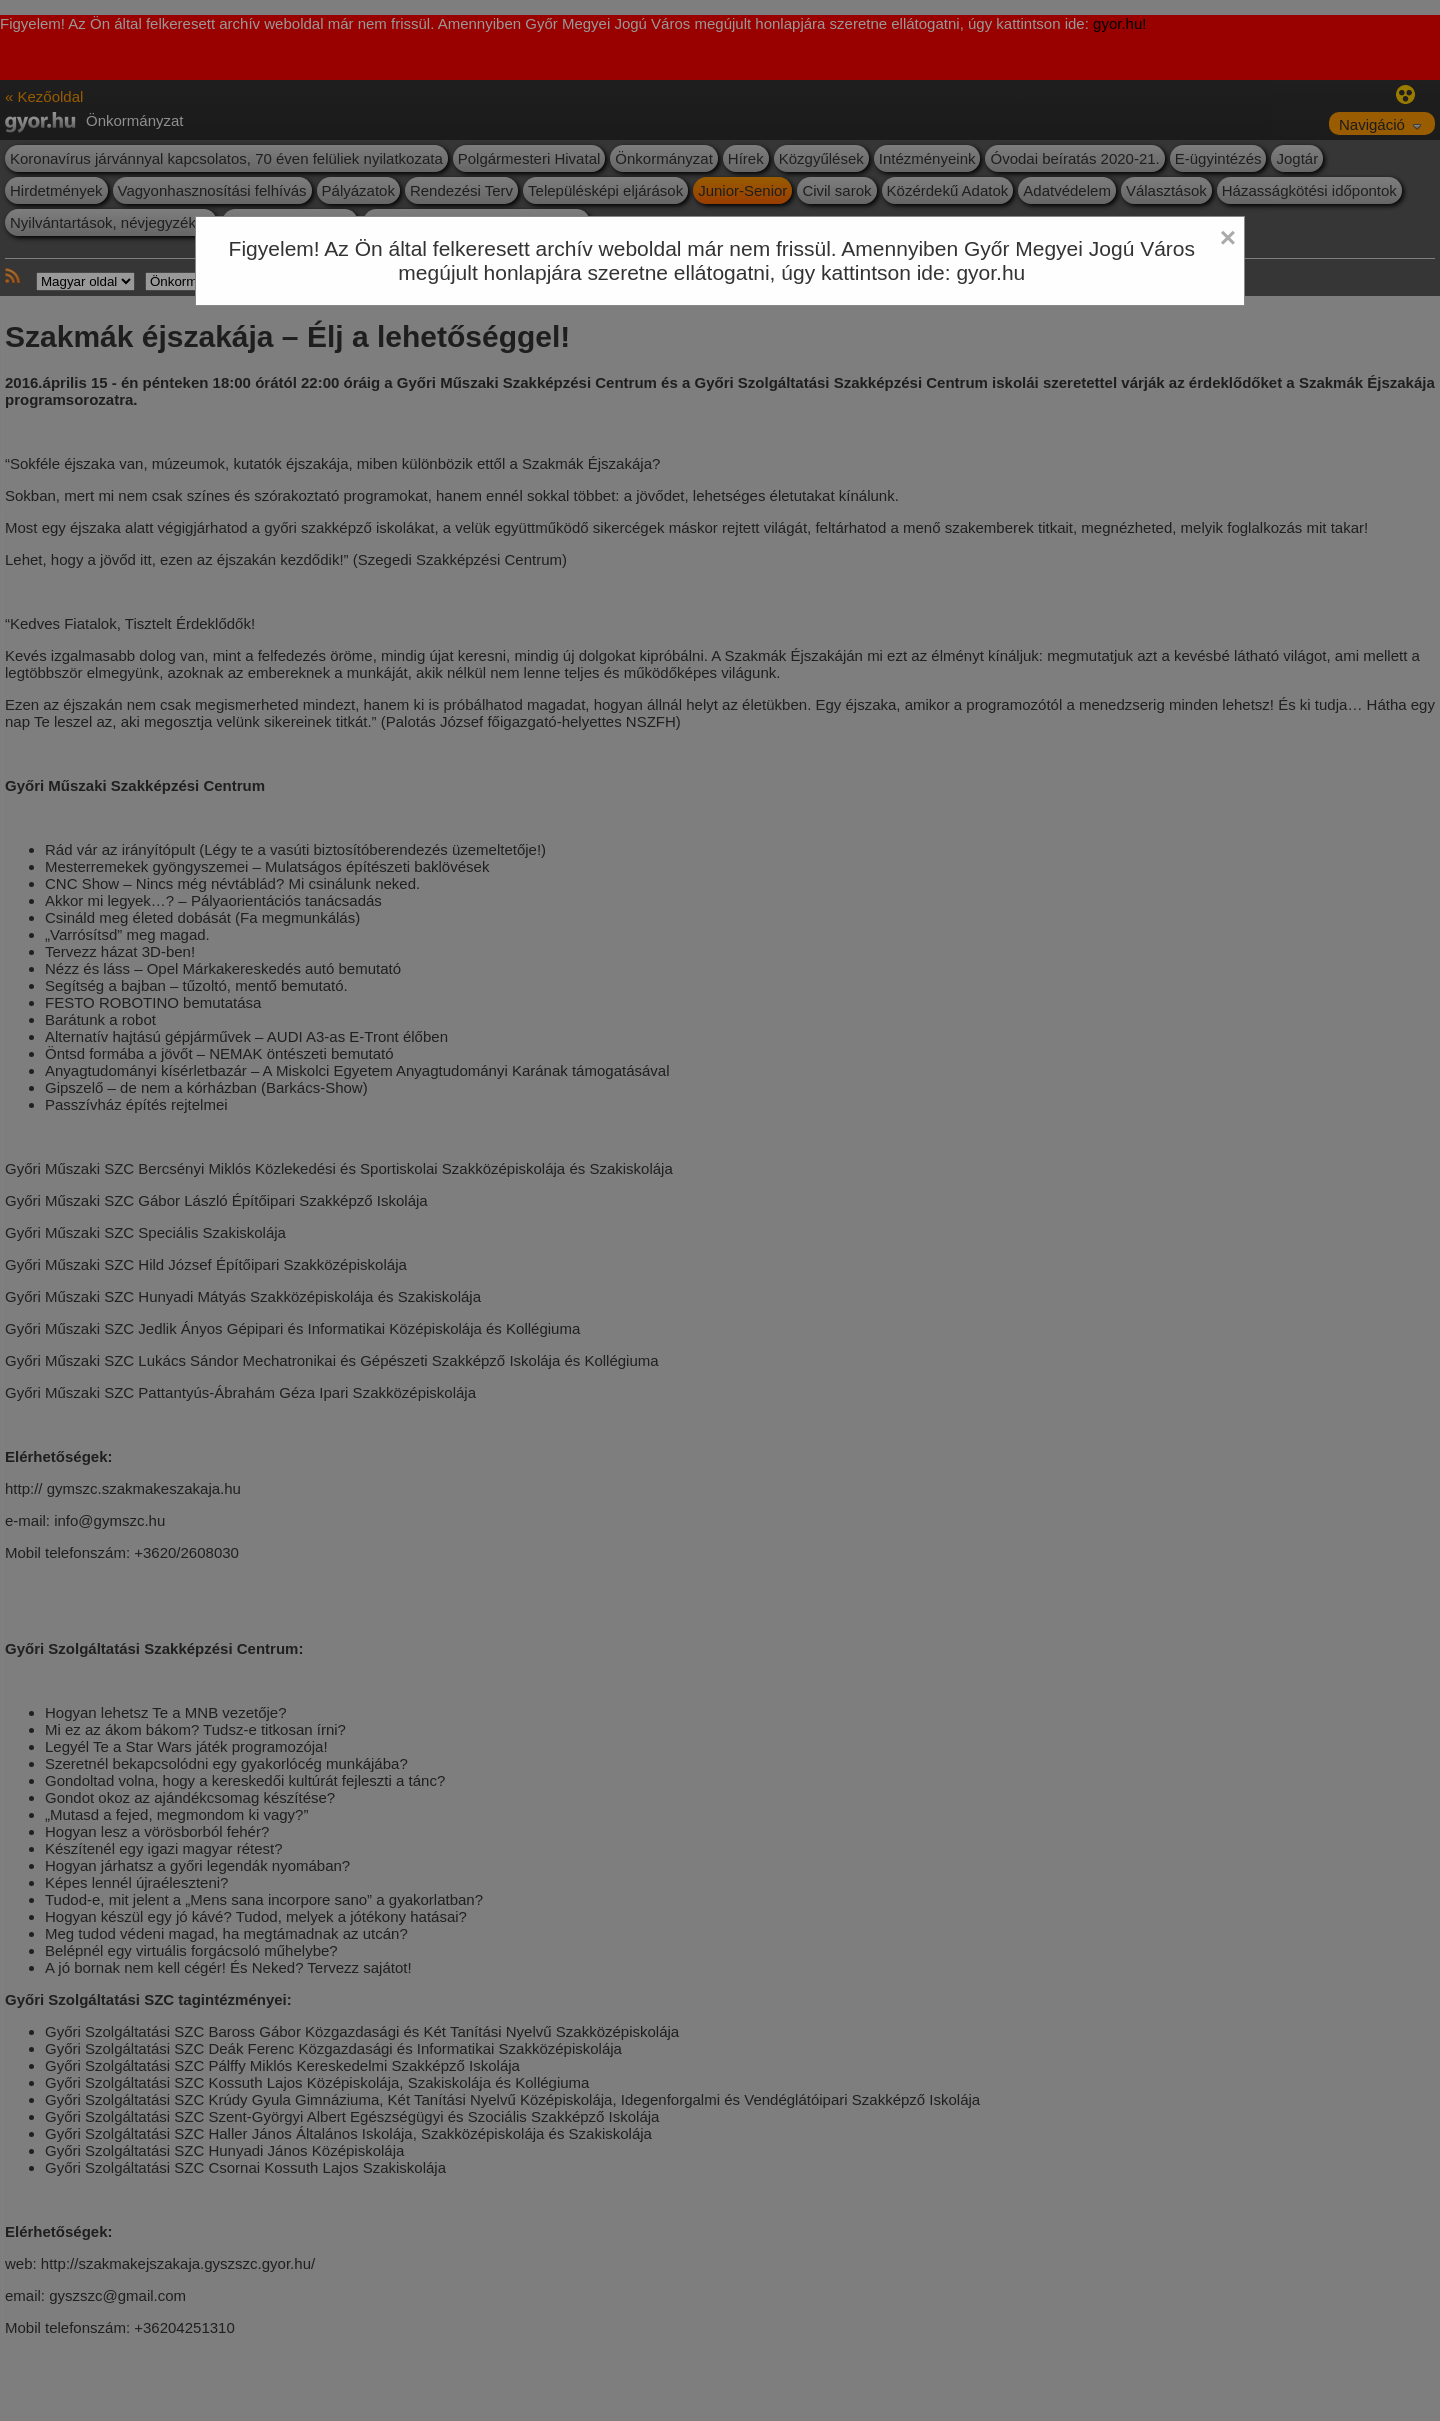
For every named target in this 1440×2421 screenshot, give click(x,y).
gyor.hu (990, 272)
